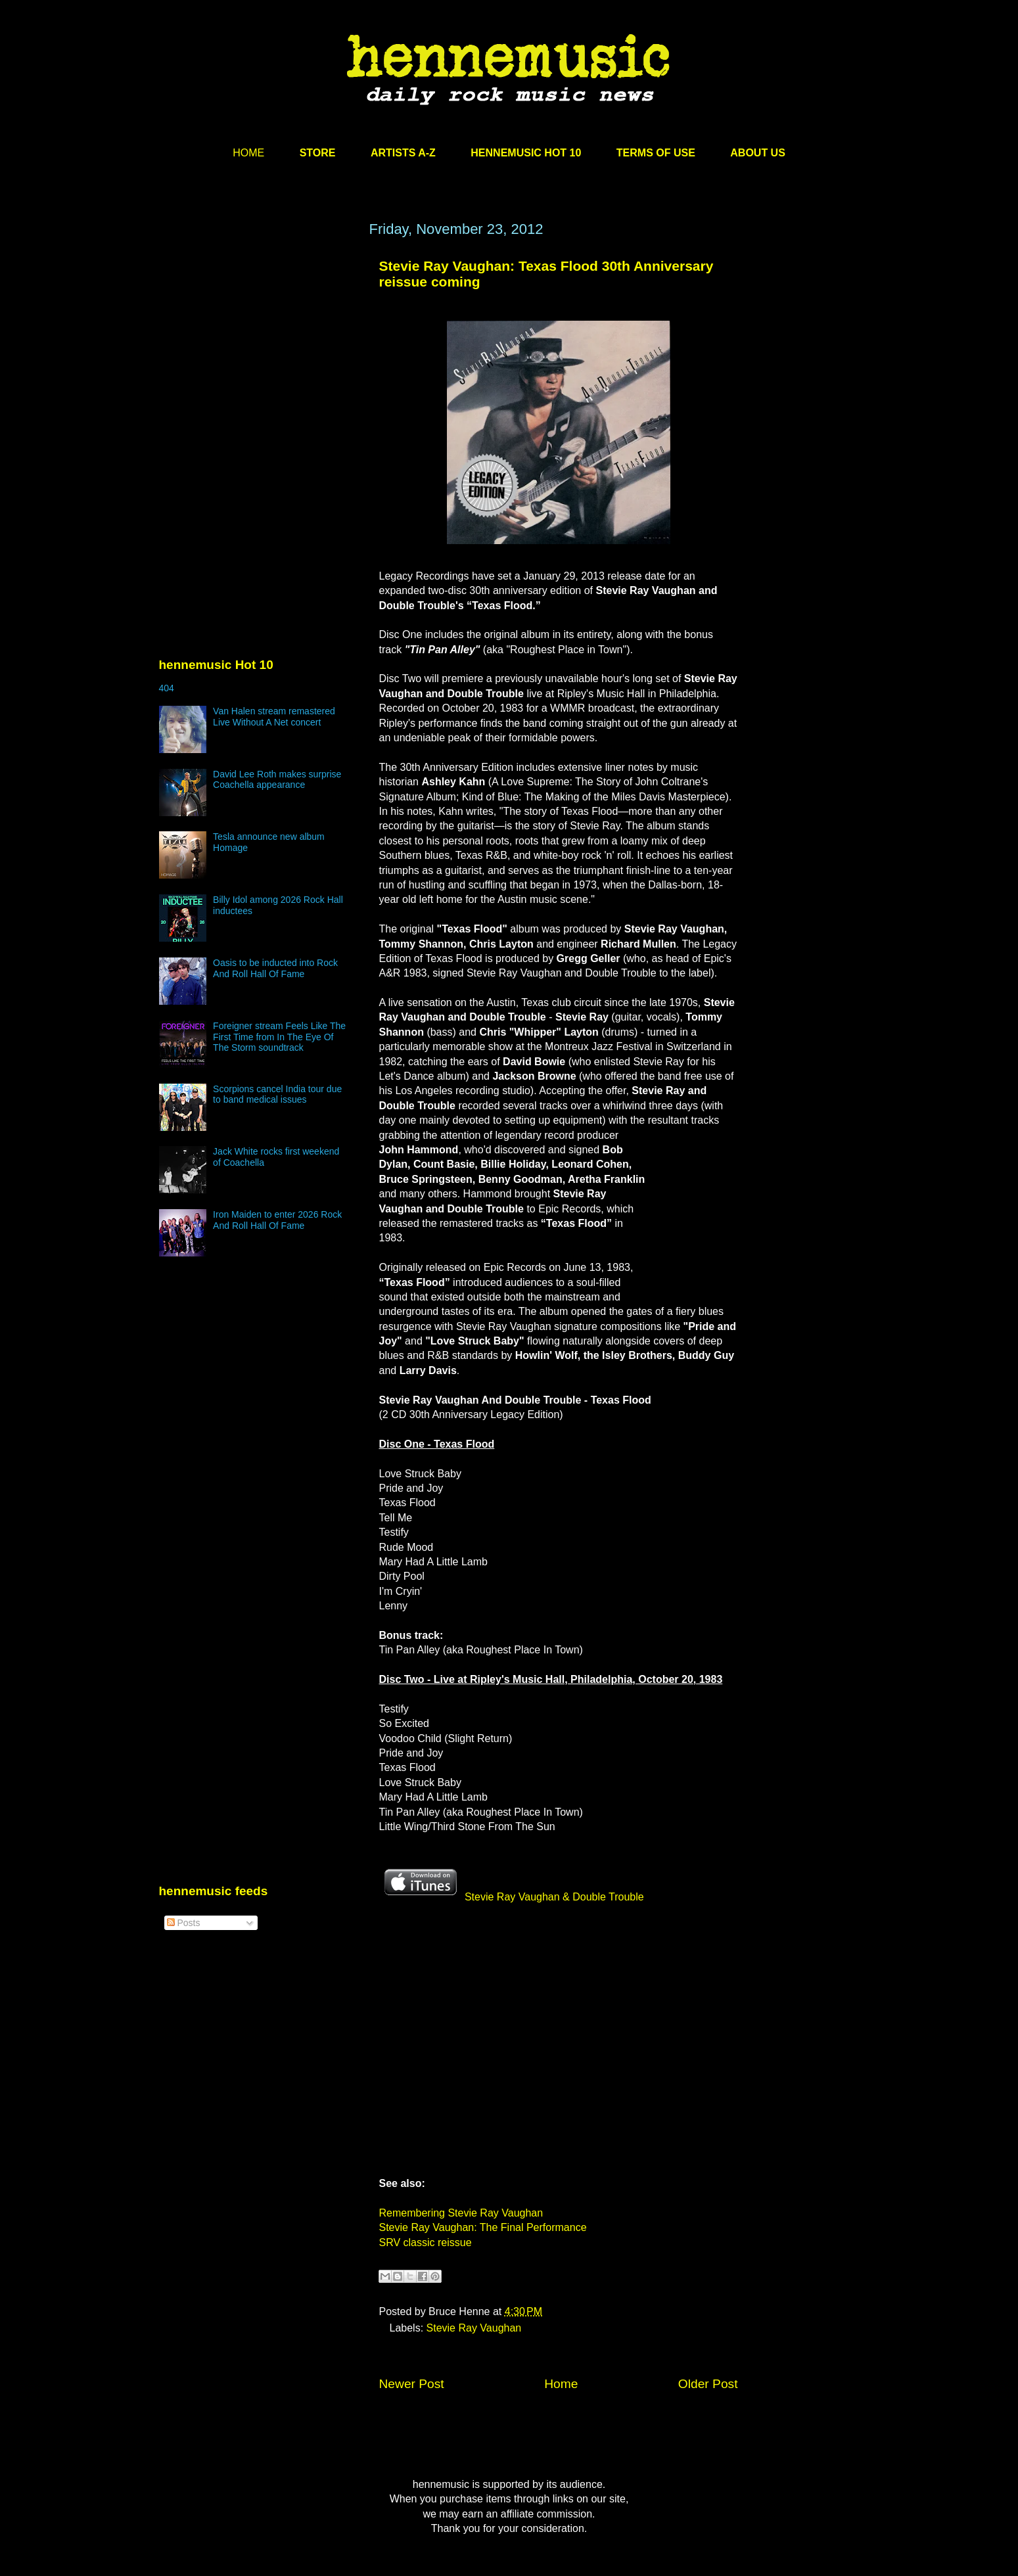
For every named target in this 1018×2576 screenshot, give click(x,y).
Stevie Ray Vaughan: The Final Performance (483, 2227)
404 (166, 688)
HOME (248, 152)
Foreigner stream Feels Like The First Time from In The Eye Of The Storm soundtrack (279, 1037)
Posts (183, 1923)
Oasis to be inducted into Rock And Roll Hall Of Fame (275, 968)
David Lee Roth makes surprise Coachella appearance (277, 780)
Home (561, 2384)
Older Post (708, 2384)
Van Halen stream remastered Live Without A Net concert (274, 716)
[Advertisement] (257, 346)
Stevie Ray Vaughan (474, 2328)
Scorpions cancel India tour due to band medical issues (277, 1094)
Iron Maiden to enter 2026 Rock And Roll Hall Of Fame (277, 1220)
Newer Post (411, 2384)
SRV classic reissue (425, 2242)
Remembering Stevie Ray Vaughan (461, 2213)
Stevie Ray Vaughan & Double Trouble (511, 1896)
